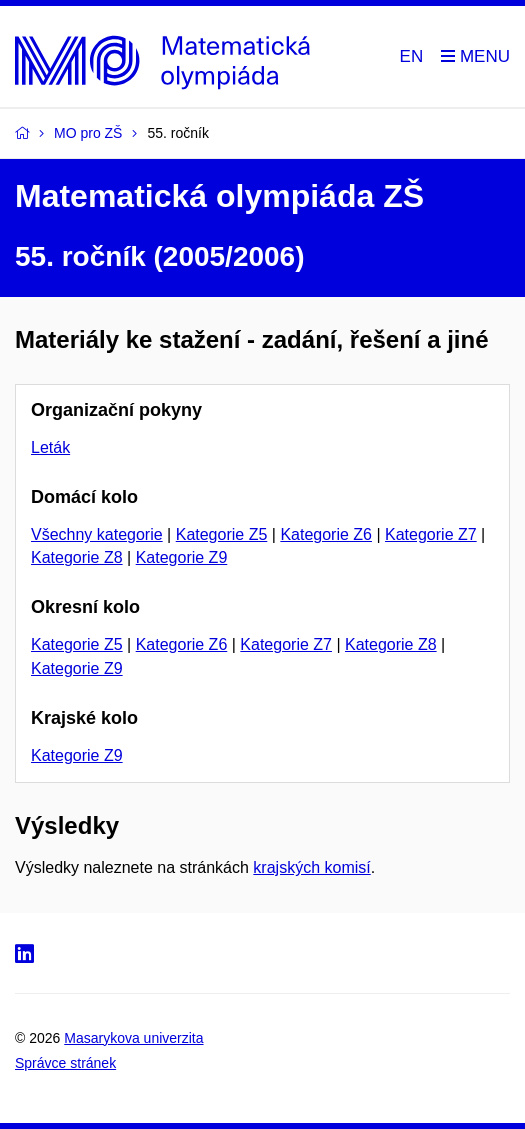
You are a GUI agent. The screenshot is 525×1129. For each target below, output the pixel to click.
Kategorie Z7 (431, 534)
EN (412, 56)
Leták (50, 447)
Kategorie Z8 (77, 557)
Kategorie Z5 (222, 534)
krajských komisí (311, 867)
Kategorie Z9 (182, 557)
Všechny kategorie (97, 534)
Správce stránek (65, 1063)
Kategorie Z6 (326, 534)
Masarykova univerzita (133, 1038)
